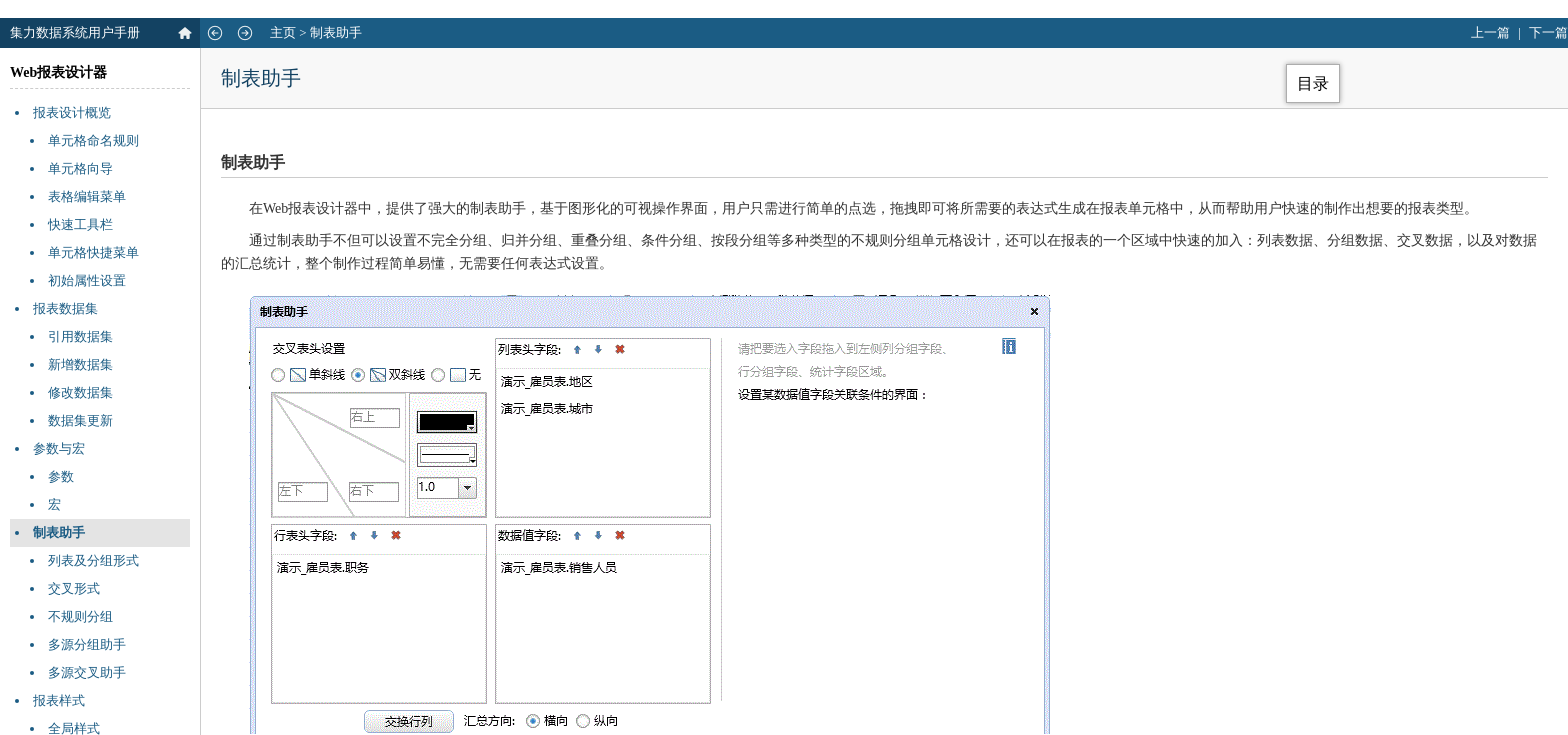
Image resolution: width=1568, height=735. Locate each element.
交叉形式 (74, 588)
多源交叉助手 (87, 672)
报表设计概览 (72, 112)
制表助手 (336, 32)
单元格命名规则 (93, 140)
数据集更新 (80, 420)
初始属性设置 (87, 280)
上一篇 (1490, 32)
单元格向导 (80, 168)
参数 (61, 476)
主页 (283, 32)
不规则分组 (80, 616)
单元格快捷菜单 (93, 252)
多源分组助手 (87, 644)
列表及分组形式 (93, 560)
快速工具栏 (80, 224)
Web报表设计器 (58, 72)
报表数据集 (65, 308)
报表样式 (59, 700)
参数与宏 (59, 448)
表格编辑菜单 (87, 196)
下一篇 (1548, 32)
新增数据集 (80, 364)
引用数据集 (80, 336)
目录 (1313, 83)
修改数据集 (80, 392)
